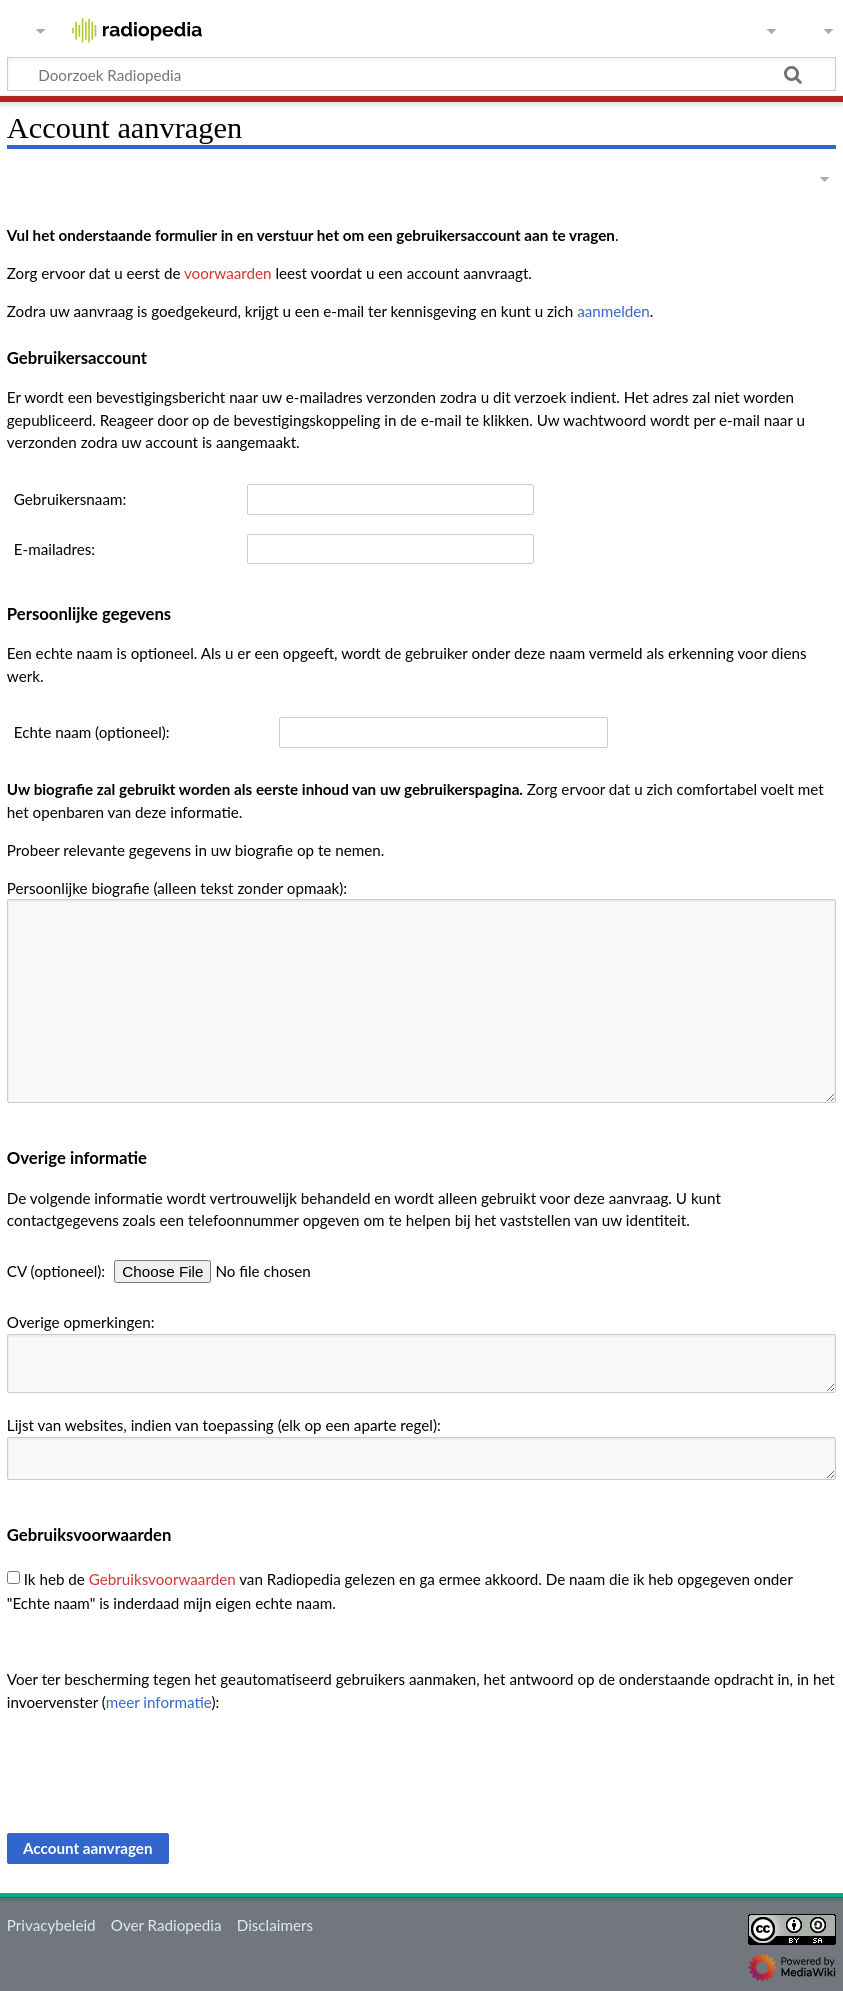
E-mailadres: (54, 549)
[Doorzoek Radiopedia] (421, 74)
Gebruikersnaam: (70, 499)
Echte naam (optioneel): (92, 732)
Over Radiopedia (166, 1925)
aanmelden (613, 311)
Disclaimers (275, 1925)
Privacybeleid (51, 1925)
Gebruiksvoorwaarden (162, 1578)
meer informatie (159, 1702)
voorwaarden (228, 273)
